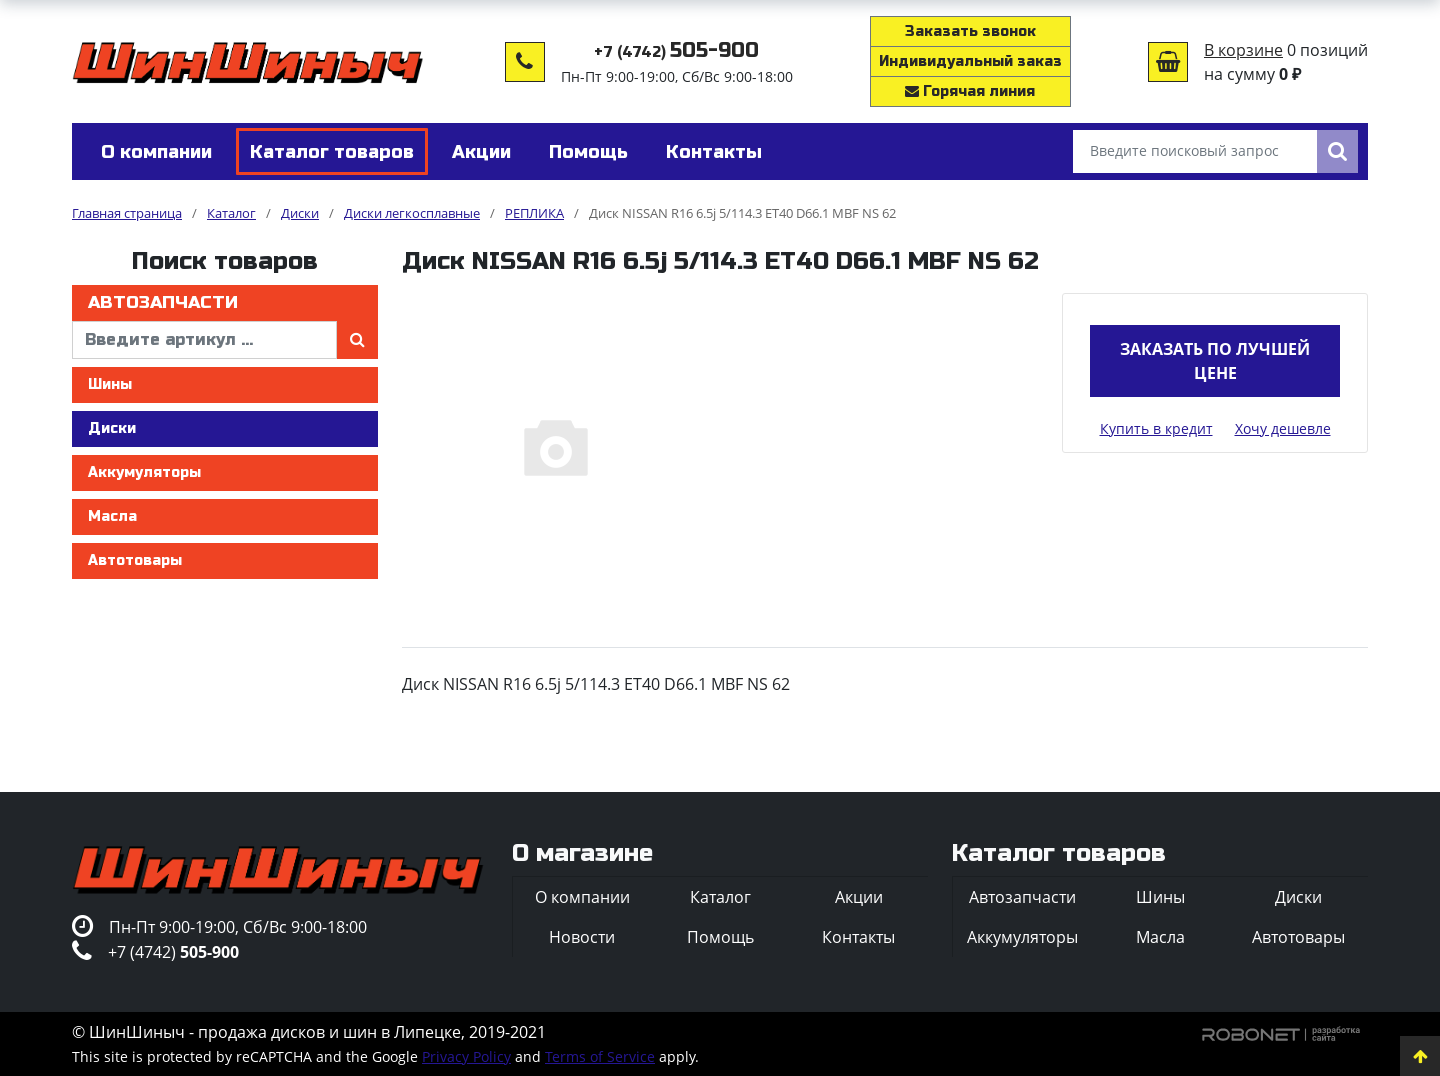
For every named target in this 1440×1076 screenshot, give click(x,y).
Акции (859, 897)
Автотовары (135, 560)
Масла (112, 516)
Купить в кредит (1156, 428)
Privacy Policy (466, 1056)
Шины (110, 384)
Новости (582, 937)
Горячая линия (970, 91)
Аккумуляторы (144, 472)
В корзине (1243, 50)
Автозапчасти (163, 302)
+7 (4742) (676, 52)
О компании (582, 897)
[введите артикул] (204, 340)
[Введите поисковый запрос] (1195, 151)
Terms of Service (600, 1056)
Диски (112, 428)
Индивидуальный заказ (970, 61)
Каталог (720, 897)
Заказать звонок (970, 31)
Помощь (720, 937)
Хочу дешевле (1283, 428)
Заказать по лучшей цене (1215, 361)
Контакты (858, 937)
